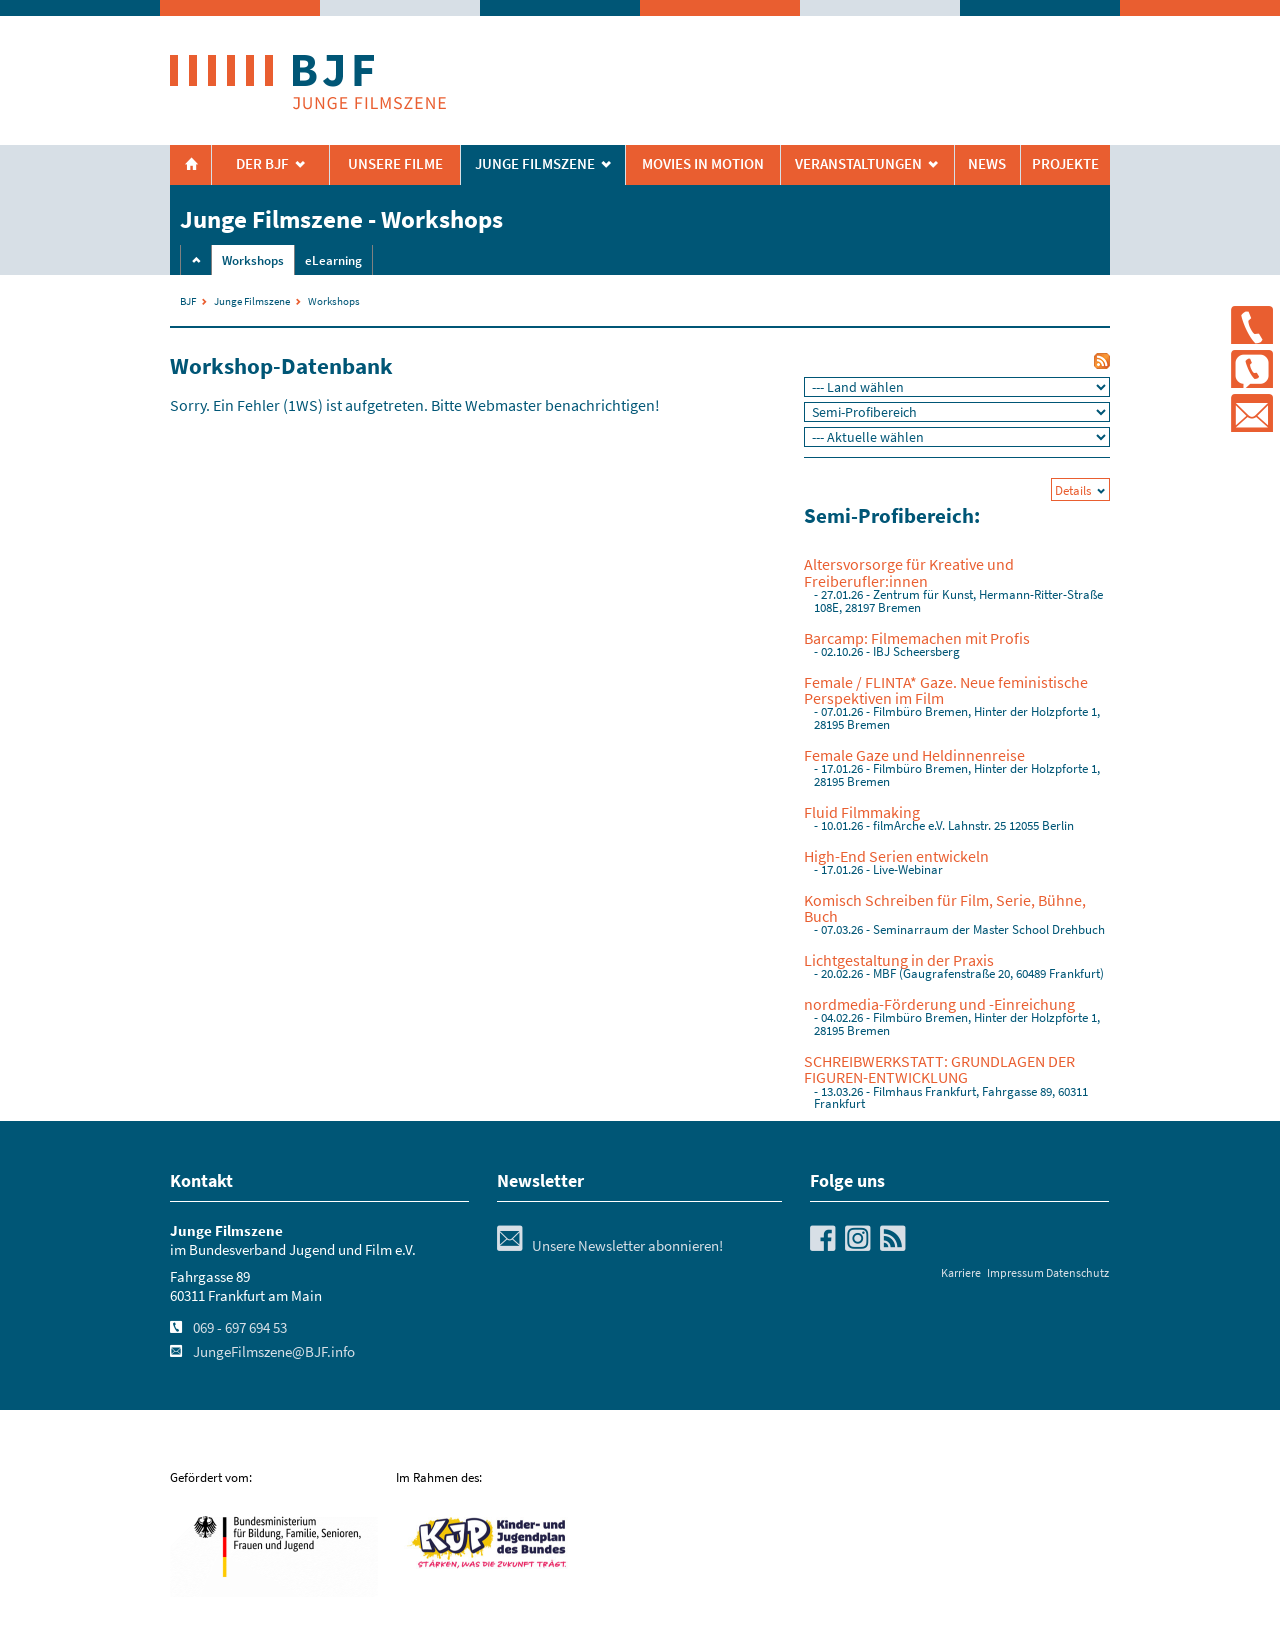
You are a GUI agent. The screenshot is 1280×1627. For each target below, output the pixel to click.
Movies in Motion (703, 164)
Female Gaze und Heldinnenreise (914, 755)
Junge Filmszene (252, 301)
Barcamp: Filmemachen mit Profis (917, 638)
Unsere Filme (395, 164)
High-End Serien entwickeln (896, 856)
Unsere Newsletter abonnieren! (610, 1246)
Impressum (1015, 1272)
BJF (188, 301)
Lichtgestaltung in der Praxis (899, 960)
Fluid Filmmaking (862, 812)
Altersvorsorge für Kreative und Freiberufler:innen (909, 572)
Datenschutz (1077, 1272)
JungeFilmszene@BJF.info (274, 1352)
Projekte (1065, 164)
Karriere (961, 1272)
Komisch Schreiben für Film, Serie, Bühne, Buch (945, 908)
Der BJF (262, 164)
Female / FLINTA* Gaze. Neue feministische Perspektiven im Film (946, 690)
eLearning (333, 260)
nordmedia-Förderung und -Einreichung (939, 1004)
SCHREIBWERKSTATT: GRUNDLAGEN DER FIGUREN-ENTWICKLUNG (939, 1069)
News (987, 164)
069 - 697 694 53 (240, 1328)
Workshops (253, 260)
